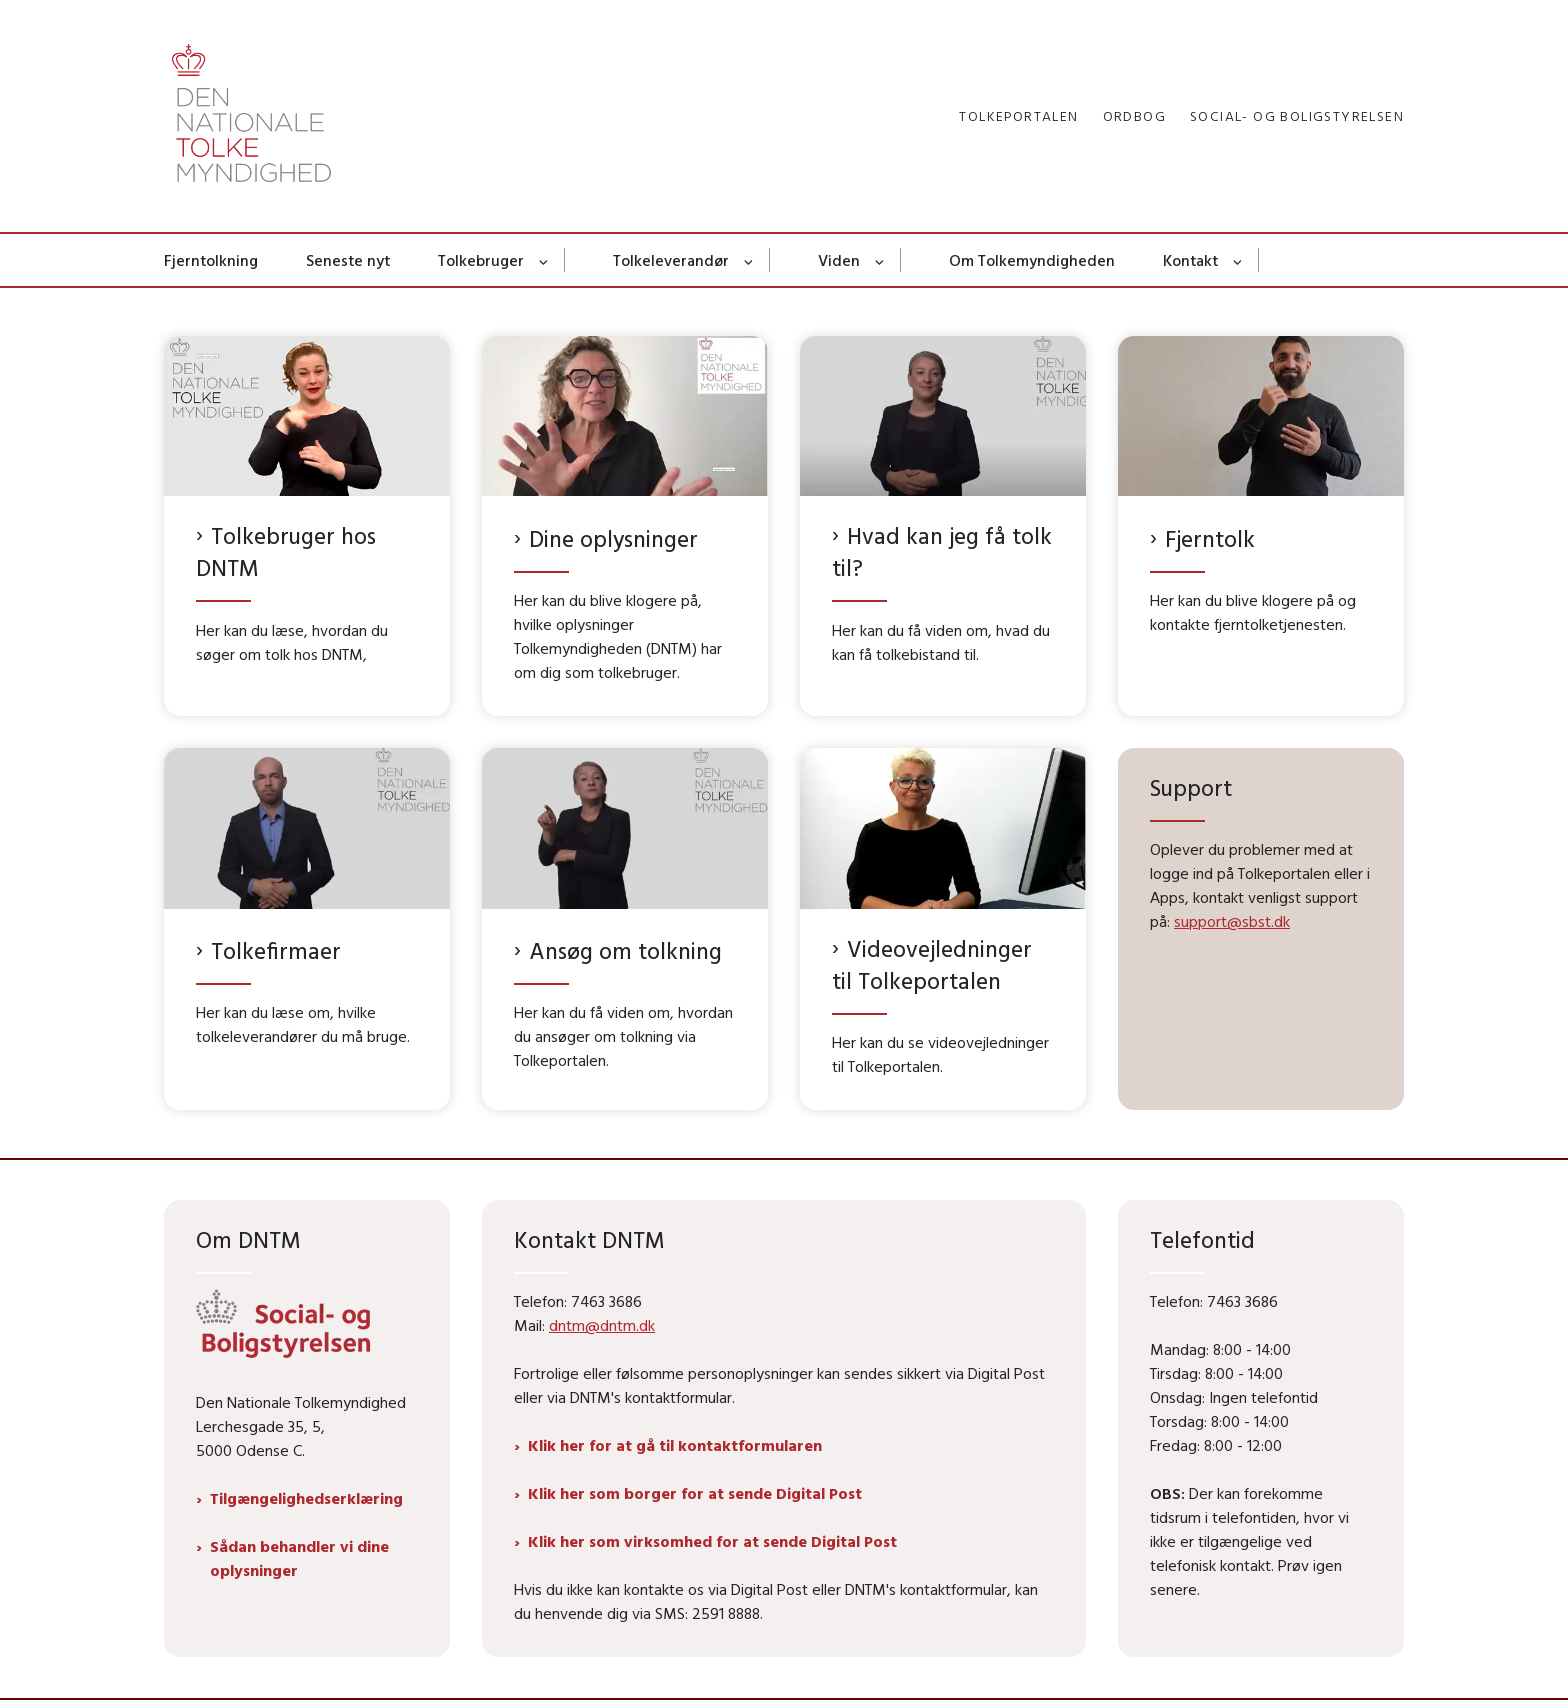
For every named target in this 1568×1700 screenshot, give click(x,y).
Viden (839, 260)
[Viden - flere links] (880, 260)
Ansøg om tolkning (625, 950)
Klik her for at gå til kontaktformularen (675, 1445)
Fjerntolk (1210, 538)
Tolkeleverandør (671, 260)
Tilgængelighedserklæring (306, 1498)
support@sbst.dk (1232, 921)
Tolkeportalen (1018, 116)
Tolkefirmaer (276, 950)
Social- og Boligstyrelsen (1297, 116)
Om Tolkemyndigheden (1032, 260)
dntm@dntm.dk (602, 1325)
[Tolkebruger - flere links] (544, 260)
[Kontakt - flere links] (1238, 260)
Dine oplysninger (613, 538)
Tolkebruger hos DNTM (286, 551)
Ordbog (1134, 116)
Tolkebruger (481, 260)
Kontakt (1190, 260)
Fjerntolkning (211, 260)
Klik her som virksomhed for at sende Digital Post (712, 1541)
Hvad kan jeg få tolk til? (942, 551)
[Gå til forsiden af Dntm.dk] (251, 116)
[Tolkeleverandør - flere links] (749, 260)
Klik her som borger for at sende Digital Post (695, 1493)
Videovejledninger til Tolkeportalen (932, 964)
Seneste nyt (348, 260)
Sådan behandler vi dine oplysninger (299, 1558)
